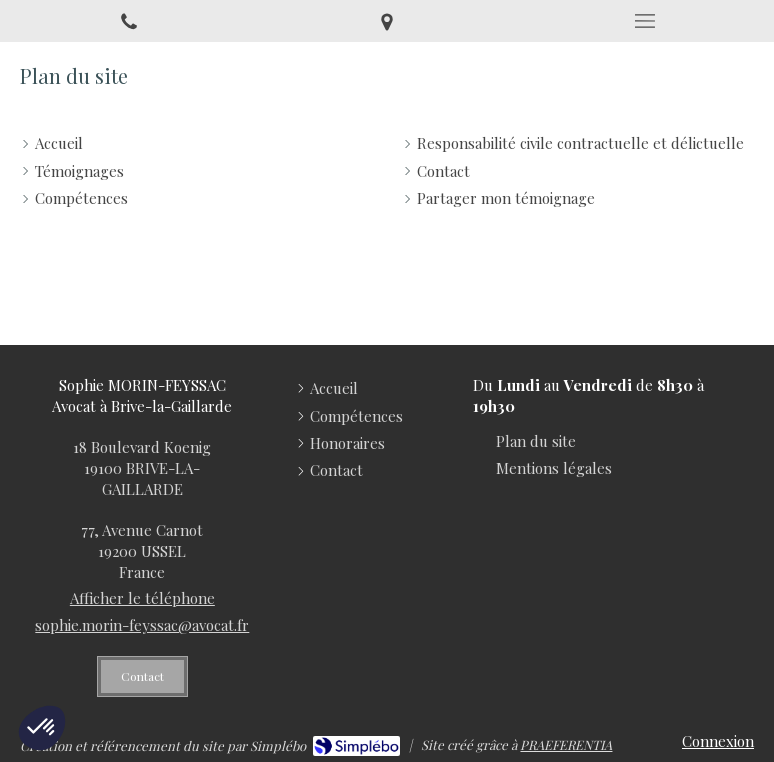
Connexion (718, 741)
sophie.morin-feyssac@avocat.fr (142, 625)
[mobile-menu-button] (645, 21)
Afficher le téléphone (142, 598)
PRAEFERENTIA (566, 744)
